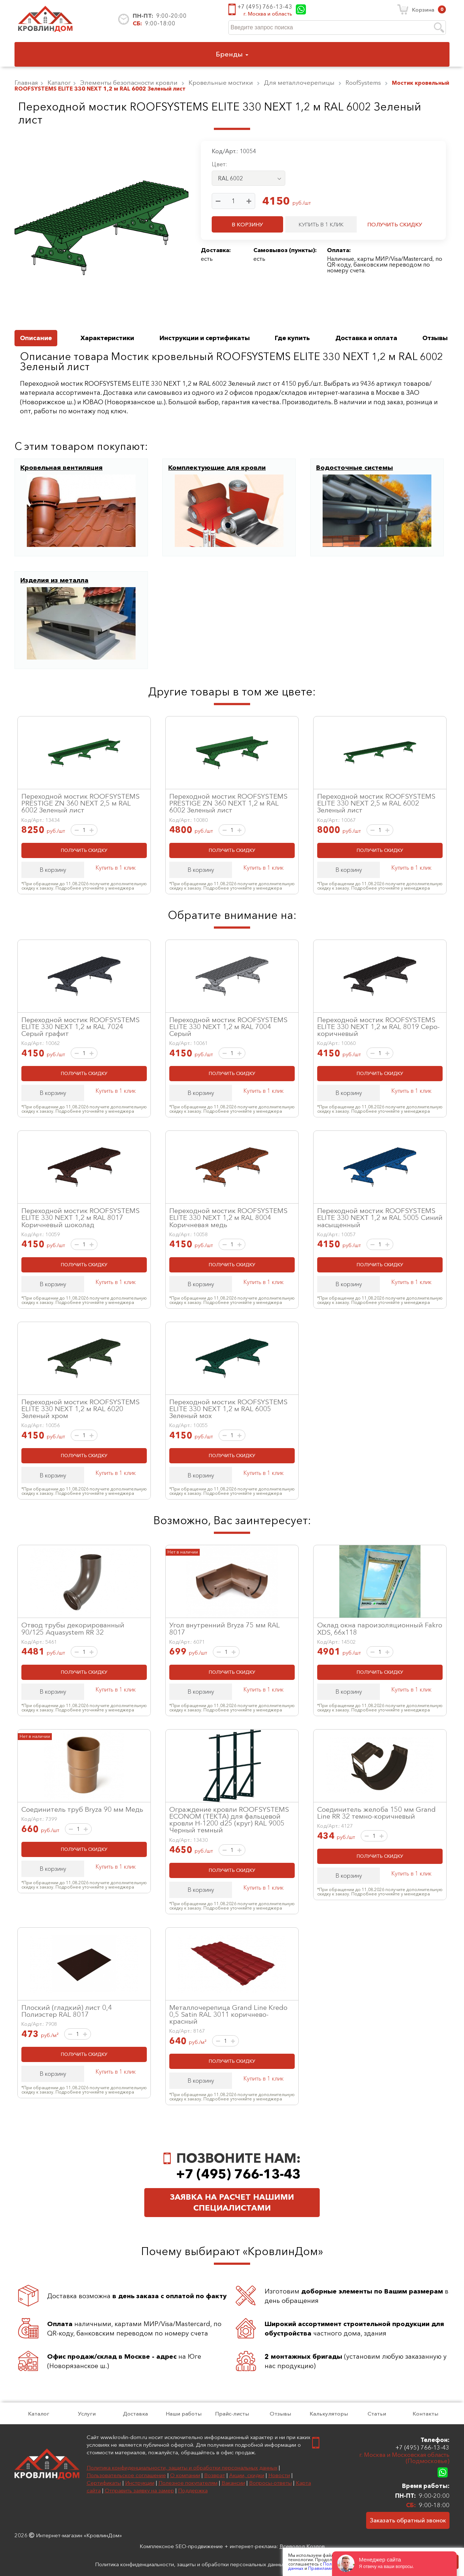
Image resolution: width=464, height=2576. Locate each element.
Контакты (425, 2413)
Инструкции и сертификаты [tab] (205, 338)
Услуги (87, 2413)
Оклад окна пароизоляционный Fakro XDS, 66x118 (379, 1628)
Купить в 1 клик (115, 867)
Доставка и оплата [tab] (366, 338)
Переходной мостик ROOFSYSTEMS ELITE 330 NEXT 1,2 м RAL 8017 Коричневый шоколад (80, 1217)
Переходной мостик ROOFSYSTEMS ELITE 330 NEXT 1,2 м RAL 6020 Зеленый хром (80, 1408)
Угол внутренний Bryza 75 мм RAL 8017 (224, 1628)
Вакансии (233, 2482)
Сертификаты (104, 2482)
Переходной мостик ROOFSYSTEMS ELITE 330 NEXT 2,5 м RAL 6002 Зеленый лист (376, 803)
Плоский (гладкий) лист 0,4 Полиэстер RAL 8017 (66, 2011)
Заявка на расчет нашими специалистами (232, 2202)
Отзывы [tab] (435, 338)
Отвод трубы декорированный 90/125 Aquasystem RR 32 (72, 1628)
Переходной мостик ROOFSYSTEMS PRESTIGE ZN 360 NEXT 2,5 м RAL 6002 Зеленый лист (80, 803)
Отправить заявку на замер (139, 2490)
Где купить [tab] (292, 338)
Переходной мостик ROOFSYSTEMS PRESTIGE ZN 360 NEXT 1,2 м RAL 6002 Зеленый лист (228, 803)
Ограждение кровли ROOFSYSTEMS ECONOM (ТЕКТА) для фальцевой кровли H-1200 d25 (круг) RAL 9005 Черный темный (229, 1820)
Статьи (377, 2413)
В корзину (53, 869)
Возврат (214, 2475)
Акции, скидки (246, 2475)
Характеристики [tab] (107, 338)
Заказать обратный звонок (408, 2520)
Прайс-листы (232, 2413)
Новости (279, 2475)
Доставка (135, 2413)
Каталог (38, 2413)
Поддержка (193, 2490)
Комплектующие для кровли (217, 468)
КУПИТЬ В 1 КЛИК (321, 224)
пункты (302, 250)
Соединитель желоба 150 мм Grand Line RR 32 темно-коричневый (376, 1812)
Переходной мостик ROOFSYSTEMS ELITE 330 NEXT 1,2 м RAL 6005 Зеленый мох (228, 1408)
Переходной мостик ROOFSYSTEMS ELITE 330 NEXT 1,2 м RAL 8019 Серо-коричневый (378, 1026)
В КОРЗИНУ (247, 224)
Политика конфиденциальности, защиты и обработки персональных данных (182, 2467)
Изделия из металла (54, 580)
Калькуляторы (329, 2413)
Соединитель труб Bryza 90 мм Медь (82, 1809)
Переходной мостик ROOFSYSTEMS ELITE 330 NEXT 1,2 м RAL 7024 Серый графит (80, 1026)
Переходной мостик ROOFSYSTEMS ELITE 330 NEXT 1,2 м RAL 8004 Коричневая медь (228, 1217)
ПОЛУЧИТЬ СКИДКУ (394, 224)
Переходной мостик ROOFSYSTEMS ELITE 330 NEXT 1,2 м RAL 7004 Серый (228, 1026)
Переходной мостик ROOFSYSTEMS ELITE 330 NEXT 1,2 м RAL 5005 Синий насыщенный (380, 1217)
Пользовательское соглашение (126, 2475)
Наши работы (184, 2413)
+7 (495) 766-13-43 (264, 6)
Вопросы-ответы (270, 2482)
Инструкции (139, 2482)
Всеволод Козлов (302, 2546)
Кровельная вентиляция (61, 468)
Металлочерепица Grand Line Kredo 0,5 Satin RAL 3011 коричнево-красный (228, 2014)
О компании (185, 2475)
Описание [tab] (36, 338)
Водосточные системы (354, 468)
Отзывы (280, 2413)
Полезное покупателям (188, 2482)
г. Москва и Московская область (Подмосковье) (404, 2457)
